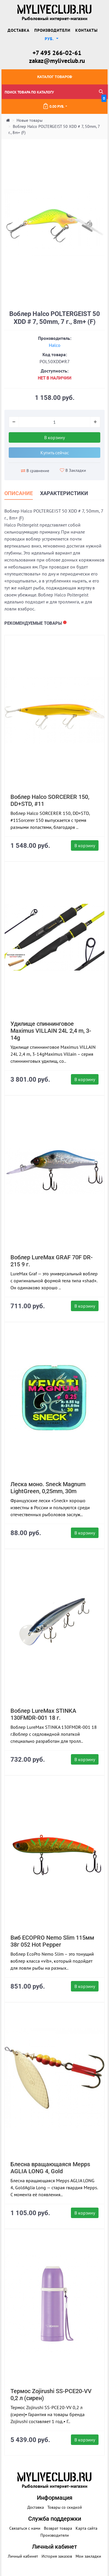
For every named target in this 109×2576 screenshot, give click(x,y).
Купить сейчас (54, 452)
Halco (54, 345)
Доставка (18, 30)
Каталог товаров (55, 77)
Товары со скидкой (64, 2507)
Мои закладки (88, 2556)
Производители (52, 30)
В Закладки (73, 470)
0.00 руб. (74, 104)
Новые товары (29, 120)
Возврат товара (58, 2528)
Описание (18, 493)
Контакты (86, 30)
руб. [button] (50, 38)
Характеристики (64, 493)
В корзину (54, 437)
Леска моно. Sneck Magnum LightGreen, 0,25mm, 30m (47, 1488)
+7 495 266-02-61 (57, 53)
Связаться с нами (24, 2528)
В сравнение (35, 470)
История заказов (57, 2556)
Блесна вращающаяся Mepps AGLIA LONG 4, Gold (50, 2168)
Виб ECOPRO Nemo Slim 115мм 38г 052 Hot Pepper (52, 1941)
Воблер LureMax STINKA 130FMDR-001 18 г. (43, 1714)
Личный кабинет (23, 2556)
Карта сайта (86, 2528)
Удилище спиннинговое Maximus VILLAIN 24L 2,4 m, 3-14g (50, 1030)
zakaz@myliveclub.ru (57, 61)
